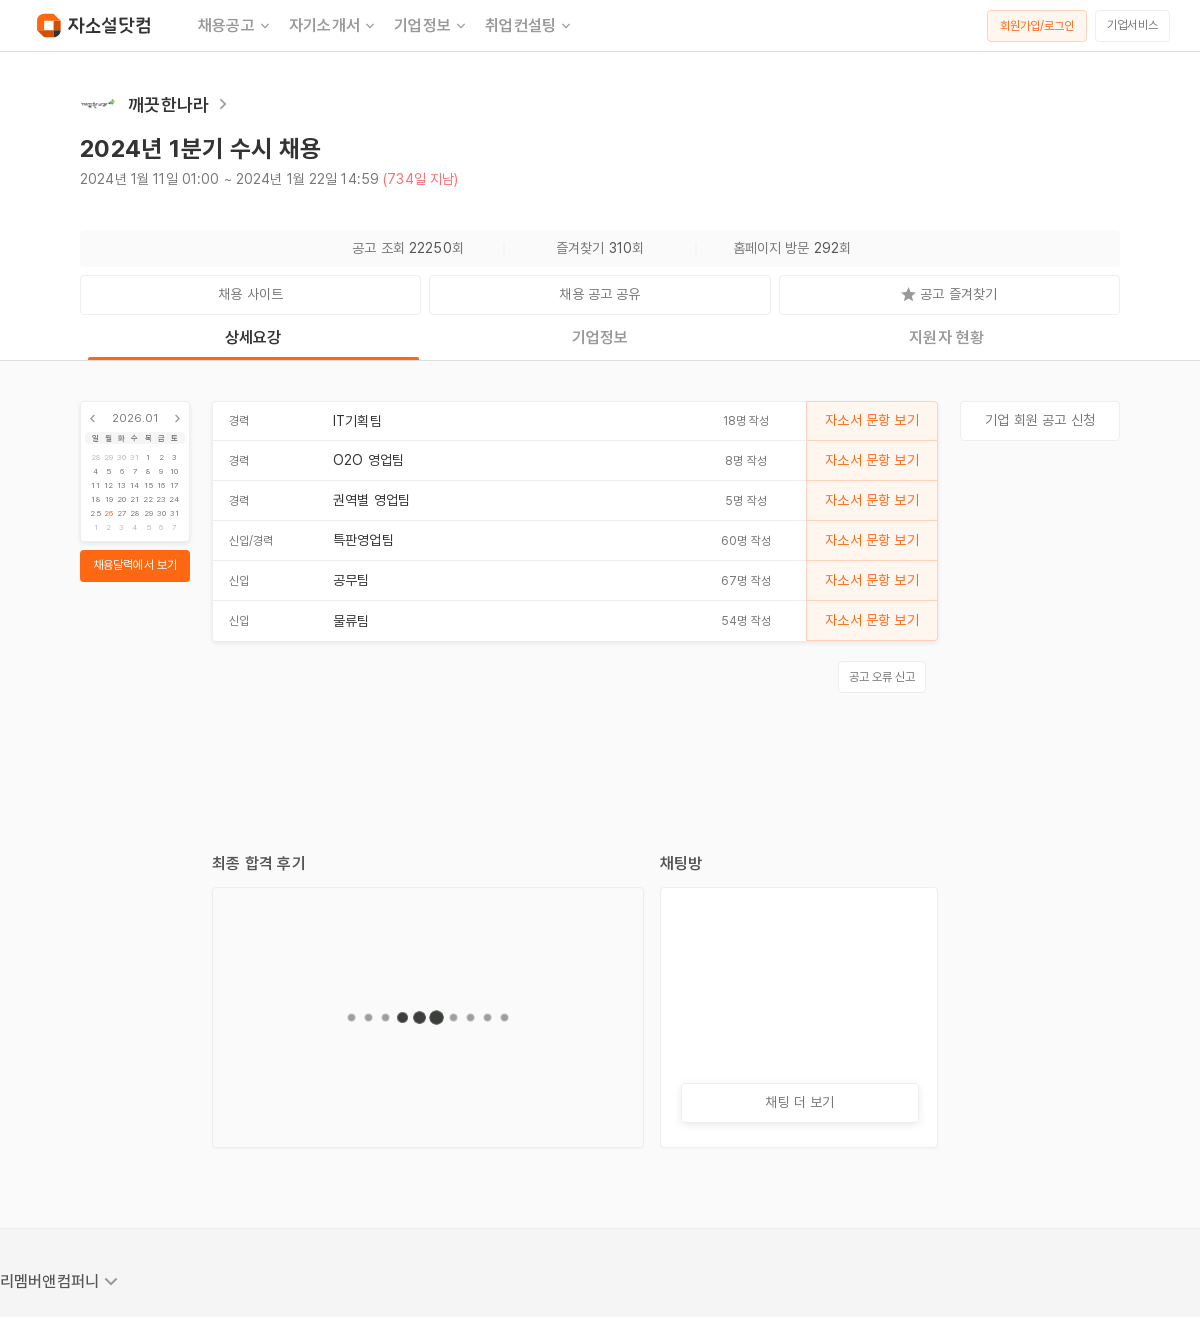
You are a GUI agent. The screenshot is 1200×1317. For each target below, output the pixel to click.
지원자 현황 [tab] (946, 337)
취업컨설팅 (529, 26)
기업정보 (431, 26)
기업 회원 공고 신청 (1040, 420)
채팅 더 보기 (799, 1102)
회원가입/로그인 (1037, 26)
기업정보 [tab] (600, 337)
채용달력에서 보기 (135, 565)
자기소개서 (333, 26)
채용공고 (235, 26)
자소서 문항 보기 (871, 420)
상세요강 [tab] (253, 337)
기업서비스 (1132, 25)
